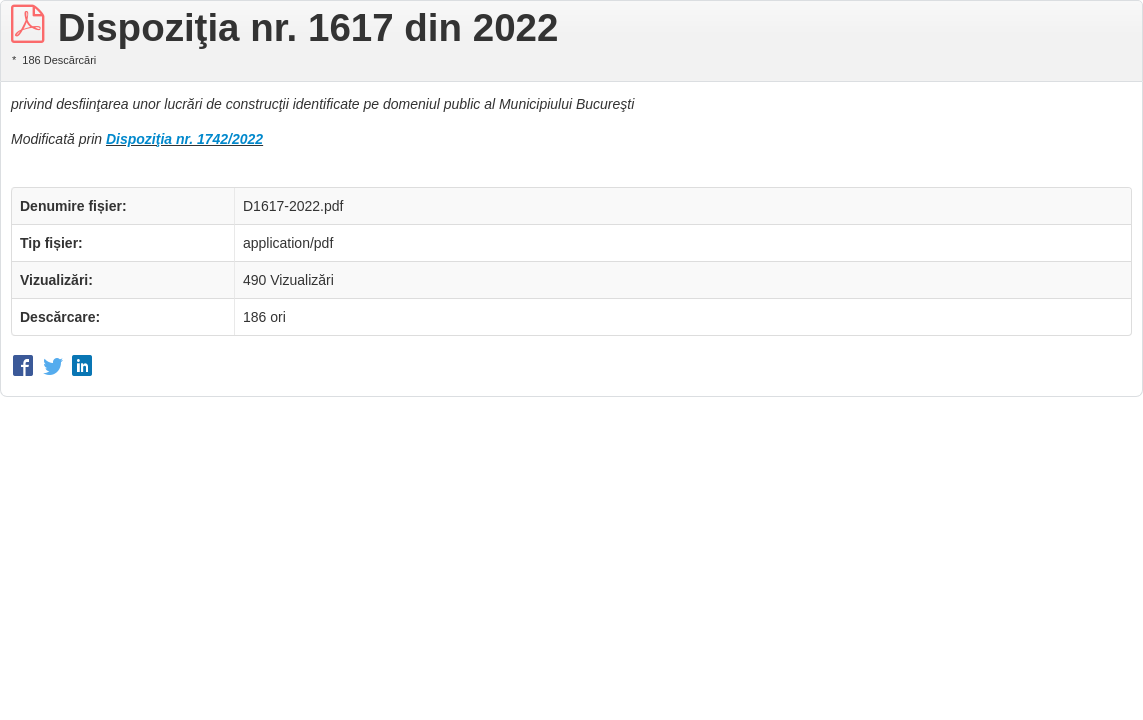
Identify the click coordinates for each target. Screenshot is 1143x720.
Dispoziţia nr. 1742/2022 (184, 139)
